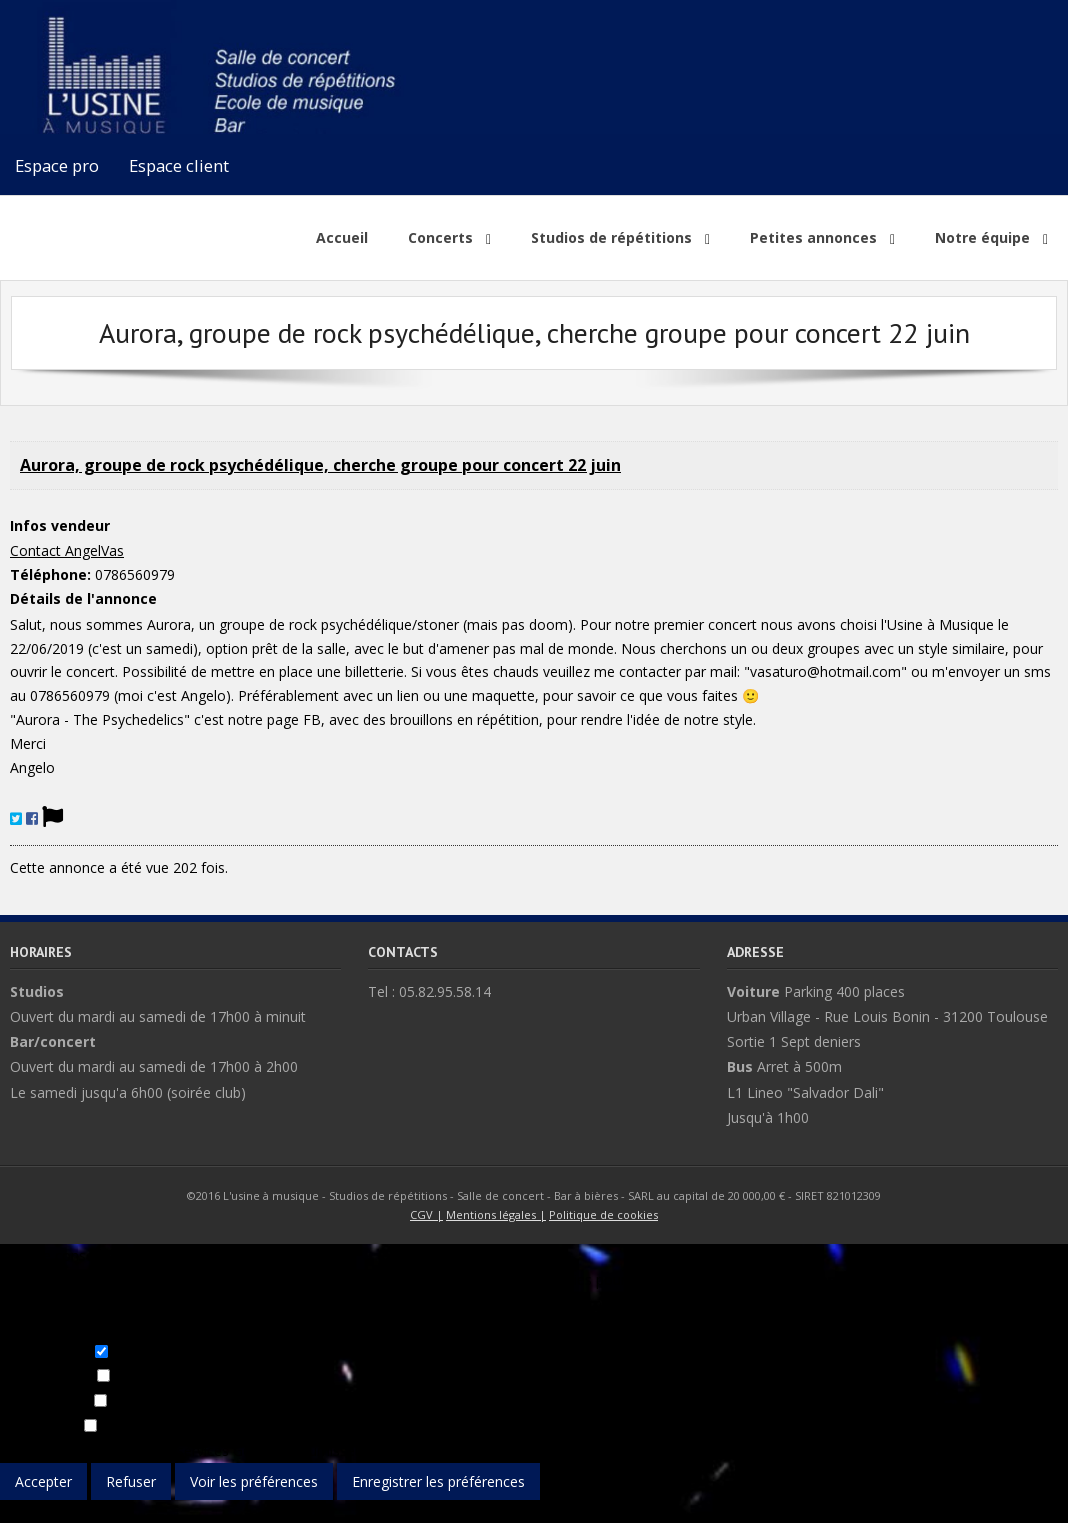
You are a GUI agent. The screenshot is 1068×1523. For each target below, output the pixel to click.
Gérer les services (172, 1450)
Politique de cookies (603, 1214)
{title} (17, 1511)
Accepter (43, 1481)
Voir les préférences (254, 1481)
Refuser (131, 1481)
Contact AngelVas (67, 550)
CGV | (426, 1214)
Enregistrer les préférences (438, 1481)
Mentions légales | (496, 1214)
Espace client (179, 165)
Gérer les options (55, 1450)
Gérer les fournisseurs (304, 1450)
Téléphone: (50, 574)
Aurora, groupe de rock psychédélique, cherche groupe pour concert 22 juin (320, 465)
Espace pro (57, 165)
